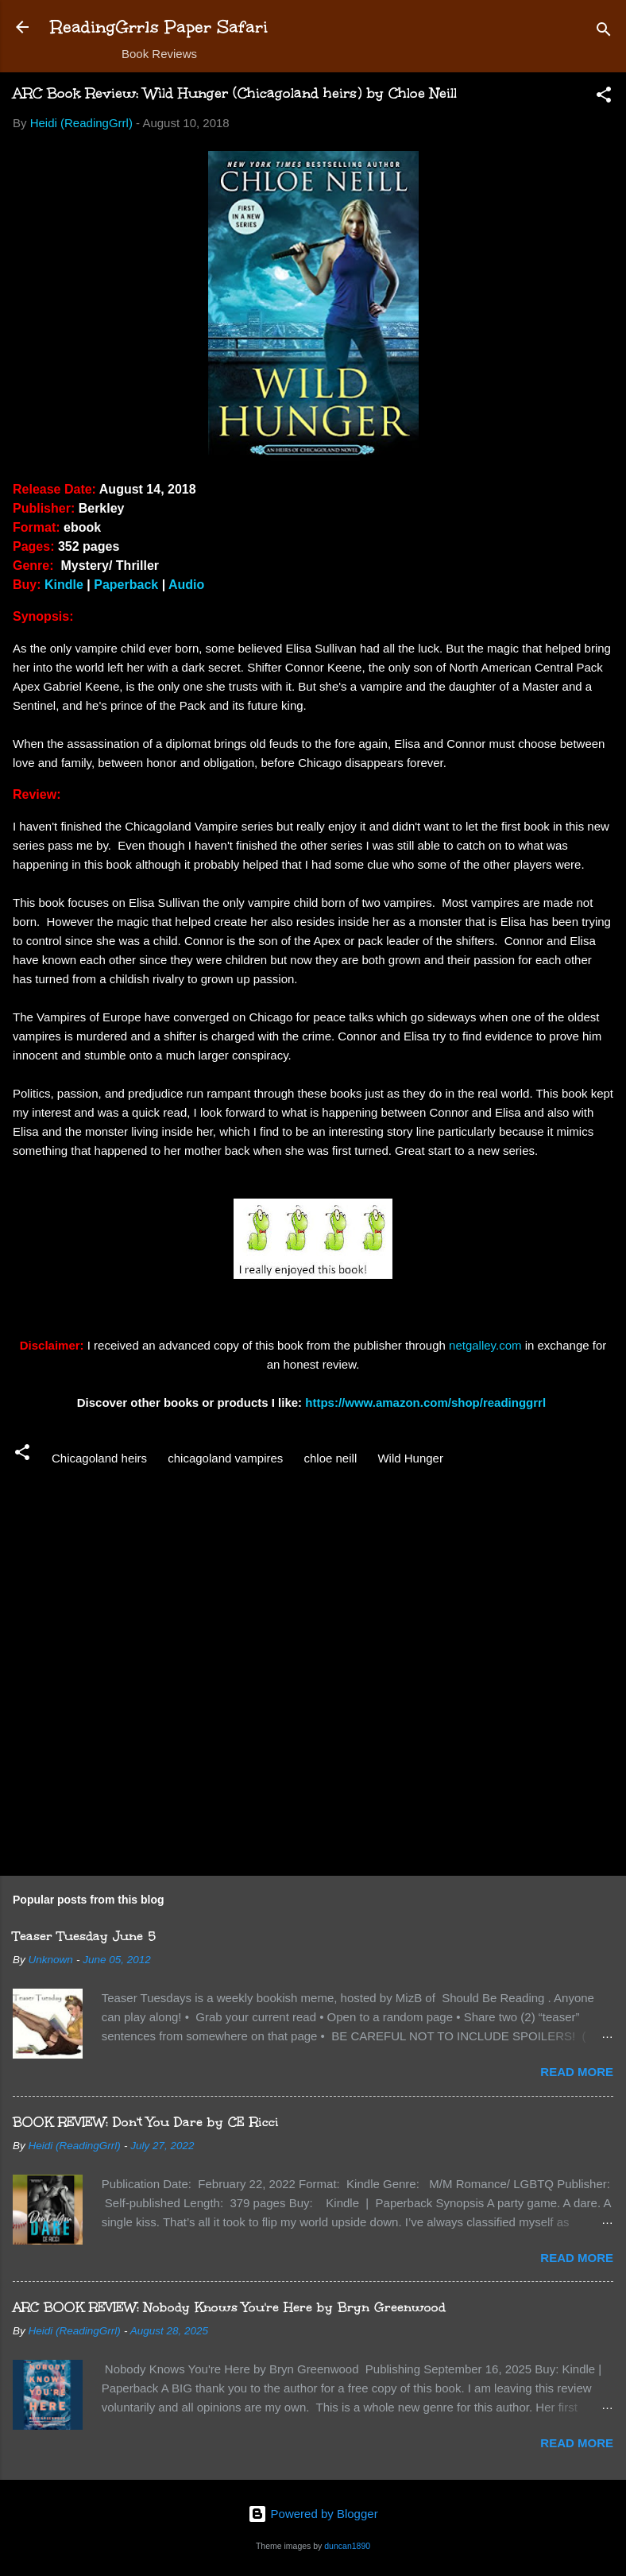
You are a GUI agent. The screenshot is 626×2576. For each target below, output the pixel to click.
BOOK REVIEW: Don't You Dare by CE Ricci (146, 2121)
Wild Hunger (410, 1458)
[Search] (603, 32)
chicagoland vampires (225, 1458)
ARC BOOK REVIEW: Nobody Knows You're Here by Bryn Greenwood (229, 2307)
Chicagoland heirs (99, 1458)
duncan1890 (347, 2546)
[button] (603, 97)
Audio (186, 584)
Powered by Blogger (312, 2513)
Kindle (63, 584)
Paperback (126, 584)
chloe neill (330, 1458)
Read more (576, 2071)
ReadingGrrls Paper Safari (159, 26)
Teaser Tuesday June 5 (84, 1935)
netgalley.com (485, 1345)
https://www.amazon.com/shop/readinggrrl (427, 1402)
